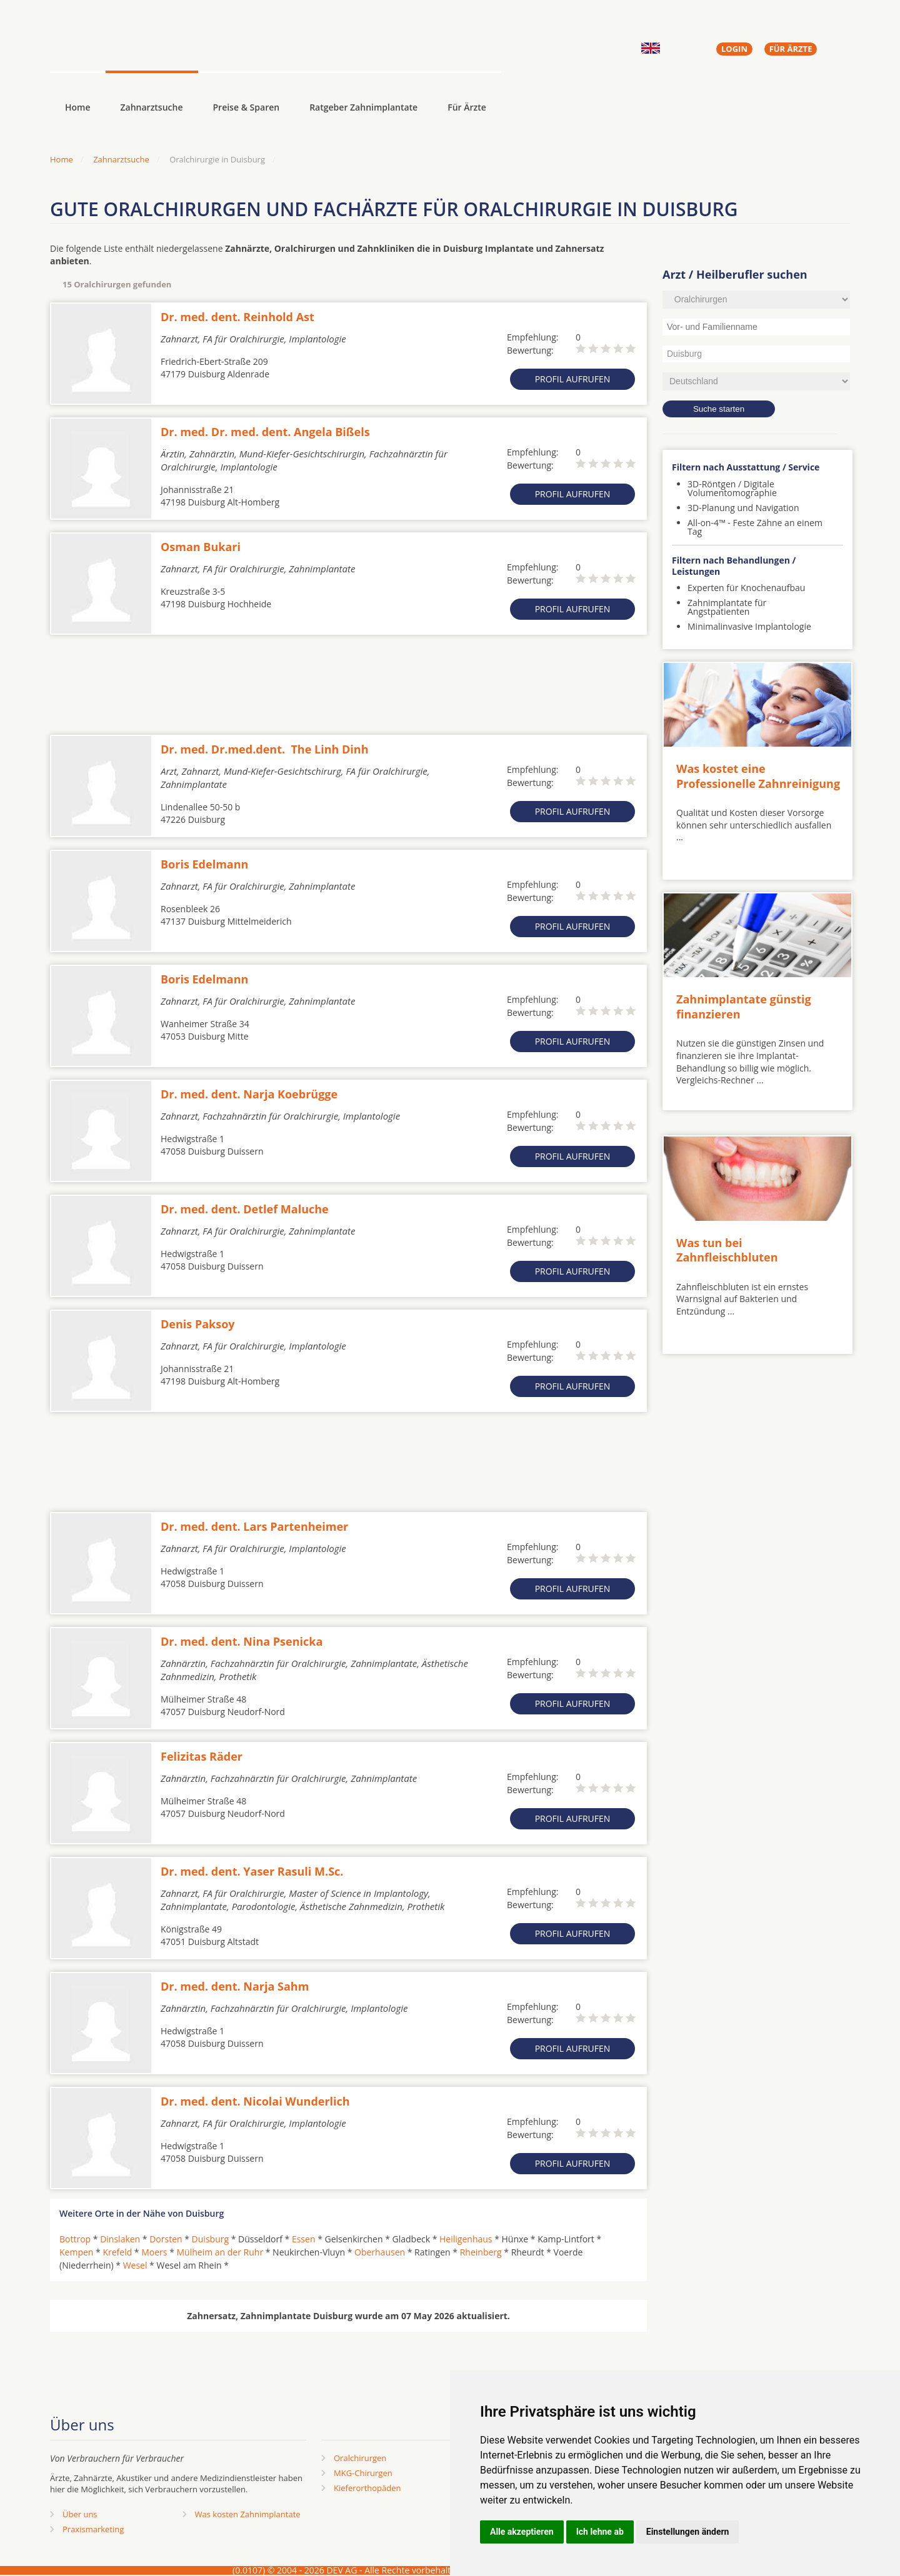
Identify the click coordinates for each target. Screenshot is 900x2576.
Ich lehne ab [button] (600, 2532)
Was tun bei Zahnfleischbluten (727, 1250)
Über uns (80, 2514)
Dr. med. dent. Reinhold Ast (237, 316)
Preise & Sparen (246, 107)
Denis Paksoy (198, 1323)
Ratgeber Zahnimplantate (363, 107)
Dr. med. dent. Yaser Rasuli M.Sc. (252, 1871)
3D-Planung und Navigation (743, 508)
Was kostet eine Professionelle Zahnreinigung (758, 775)
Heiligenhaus (465, 2239)
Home (61, 159)
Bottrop (75, 2239)
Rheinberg (481, 2252)
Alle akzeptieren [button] (522, 2532)
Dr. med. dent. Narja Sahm (235, 1986)
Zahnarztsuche (152, 107)
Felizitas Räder (201, 1756)
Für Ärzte (467, 107)
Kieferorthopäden (367, 2488)
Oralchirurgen (360, 2458)
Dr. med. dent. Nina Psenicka (241, 1641)
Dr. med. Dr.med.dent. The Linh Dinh (264, 749)
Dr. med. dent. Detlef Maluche (245, 1208)
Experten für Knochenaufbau (746, 588)
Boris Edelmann (204, 864)
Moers (154, 2252)
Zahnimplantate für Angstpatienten (727, 607)
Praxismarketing (93, 2529)
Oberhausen (379, 2252)
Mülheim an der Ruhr (219, 2252)
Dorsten (165, 2239)
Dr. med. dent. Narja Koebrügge (249, 1094)
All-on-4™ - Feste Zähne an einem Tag (755, 527)
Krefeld (117, 2252)
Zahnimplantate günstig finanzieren (743, 1006)
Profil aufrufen (573, 379)
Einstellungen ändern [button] (687, 2532)
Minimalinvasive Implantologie (749, 626)
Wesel (135, 2265)
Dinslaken (120, 2239)
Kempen (76, 2252)
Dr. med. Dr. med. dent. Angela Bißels (265, 431)
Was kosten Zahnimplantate (248, 2514)
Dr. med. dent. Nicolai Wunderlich (255, 2101)
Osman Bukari (201, 546)
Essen (304, 2239)
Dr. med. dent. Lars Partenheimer (254, 1526)
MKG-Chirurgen (363, 2473)
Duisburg (210, 2239)
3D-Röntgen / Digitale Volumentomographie (732, 488)
